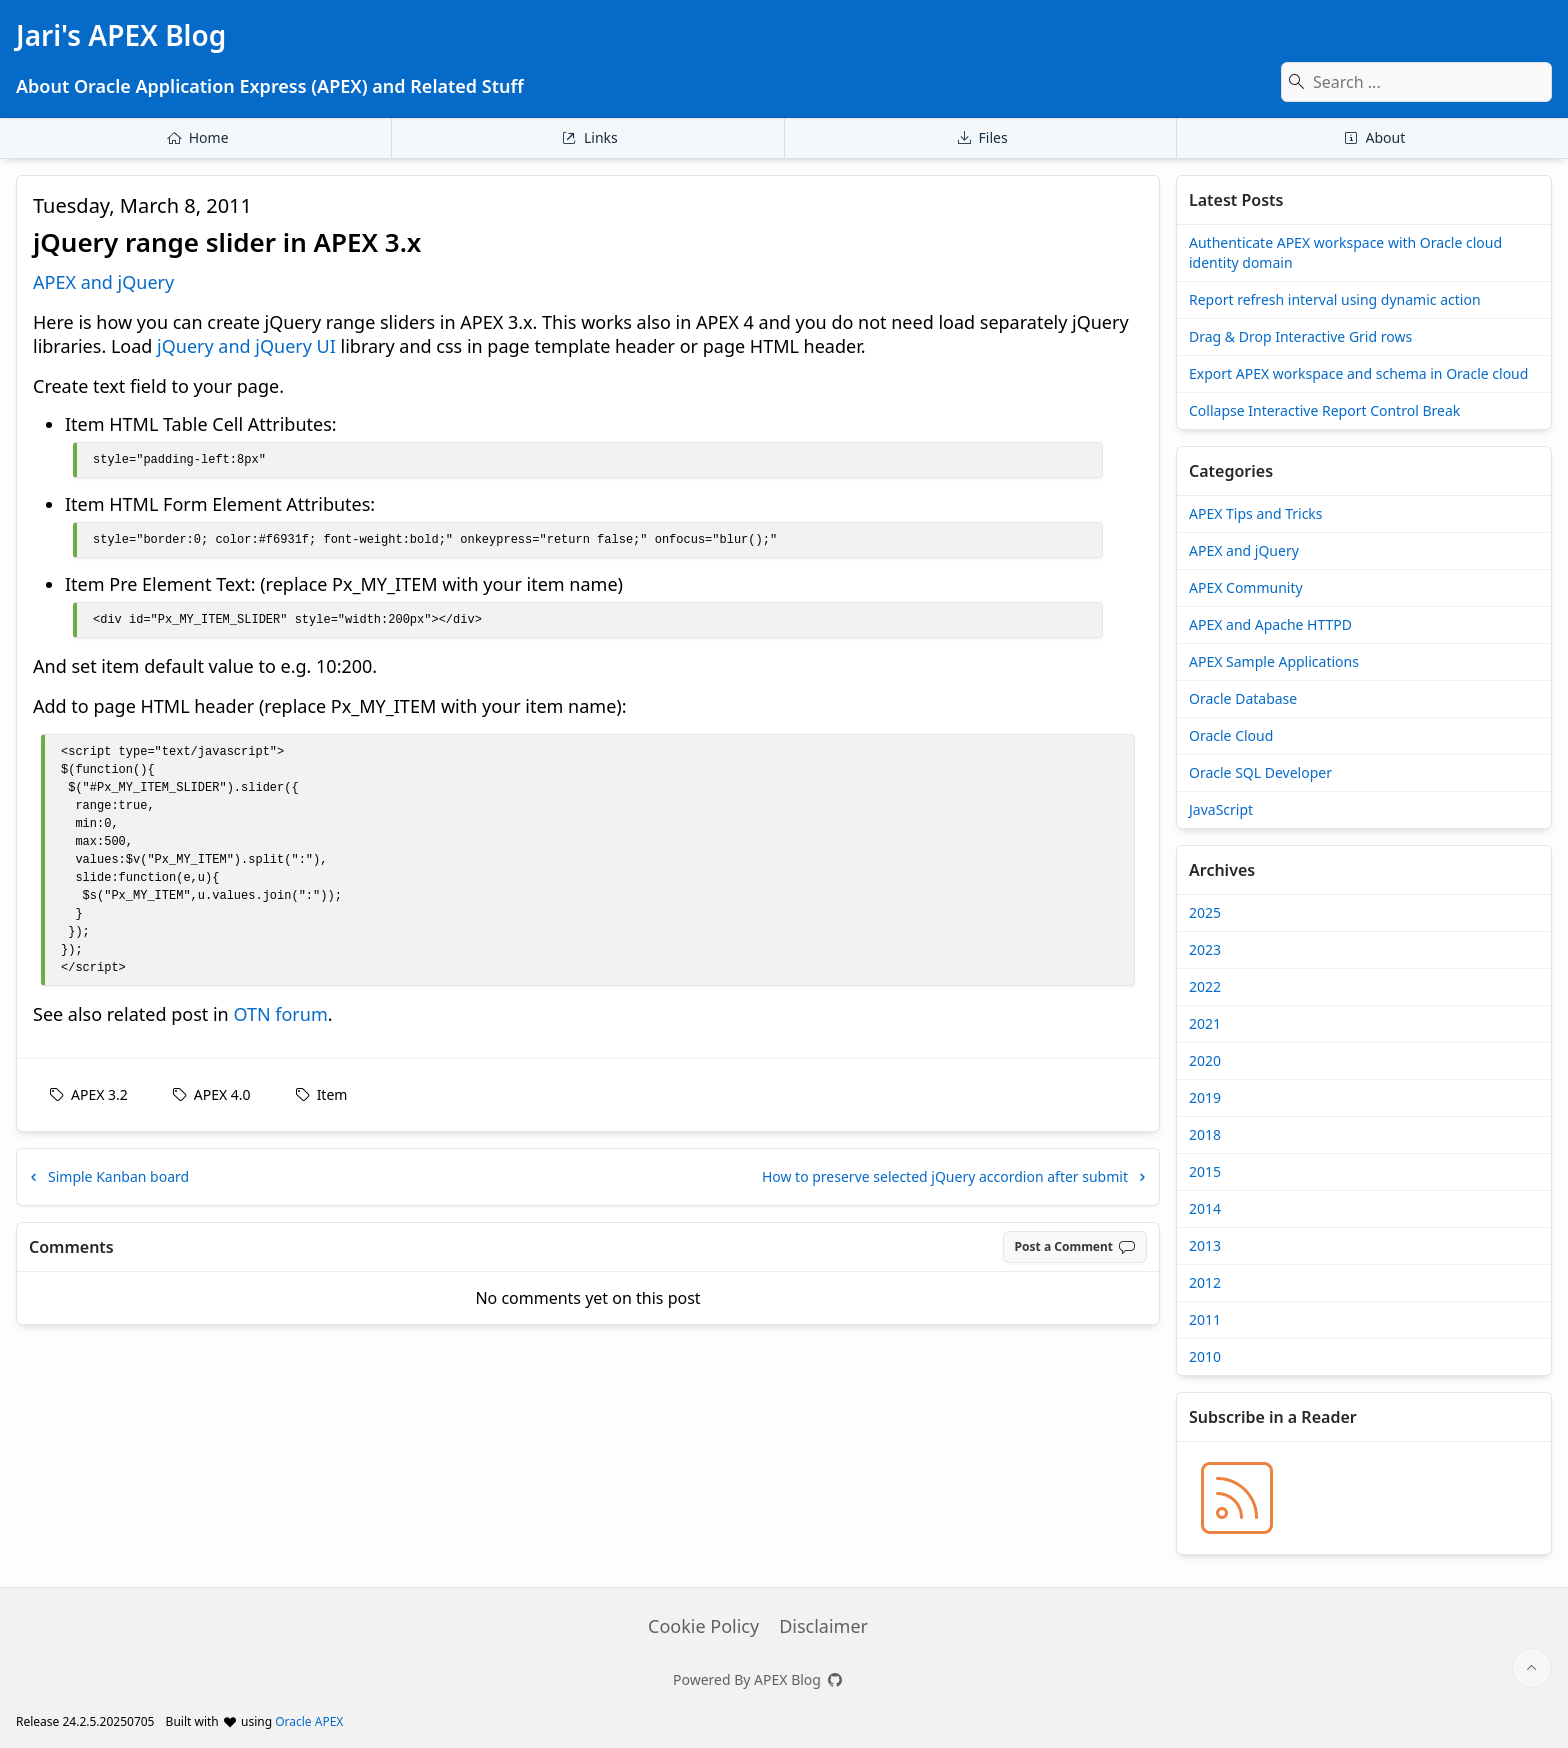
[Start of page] (1532, 1668)
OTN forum (280, 1014)
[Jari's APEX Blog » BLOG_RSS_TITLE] (1237, 1498)
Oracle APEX (309, 1721)
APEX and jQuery (103, 282)
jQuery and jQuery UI (246, 346)
